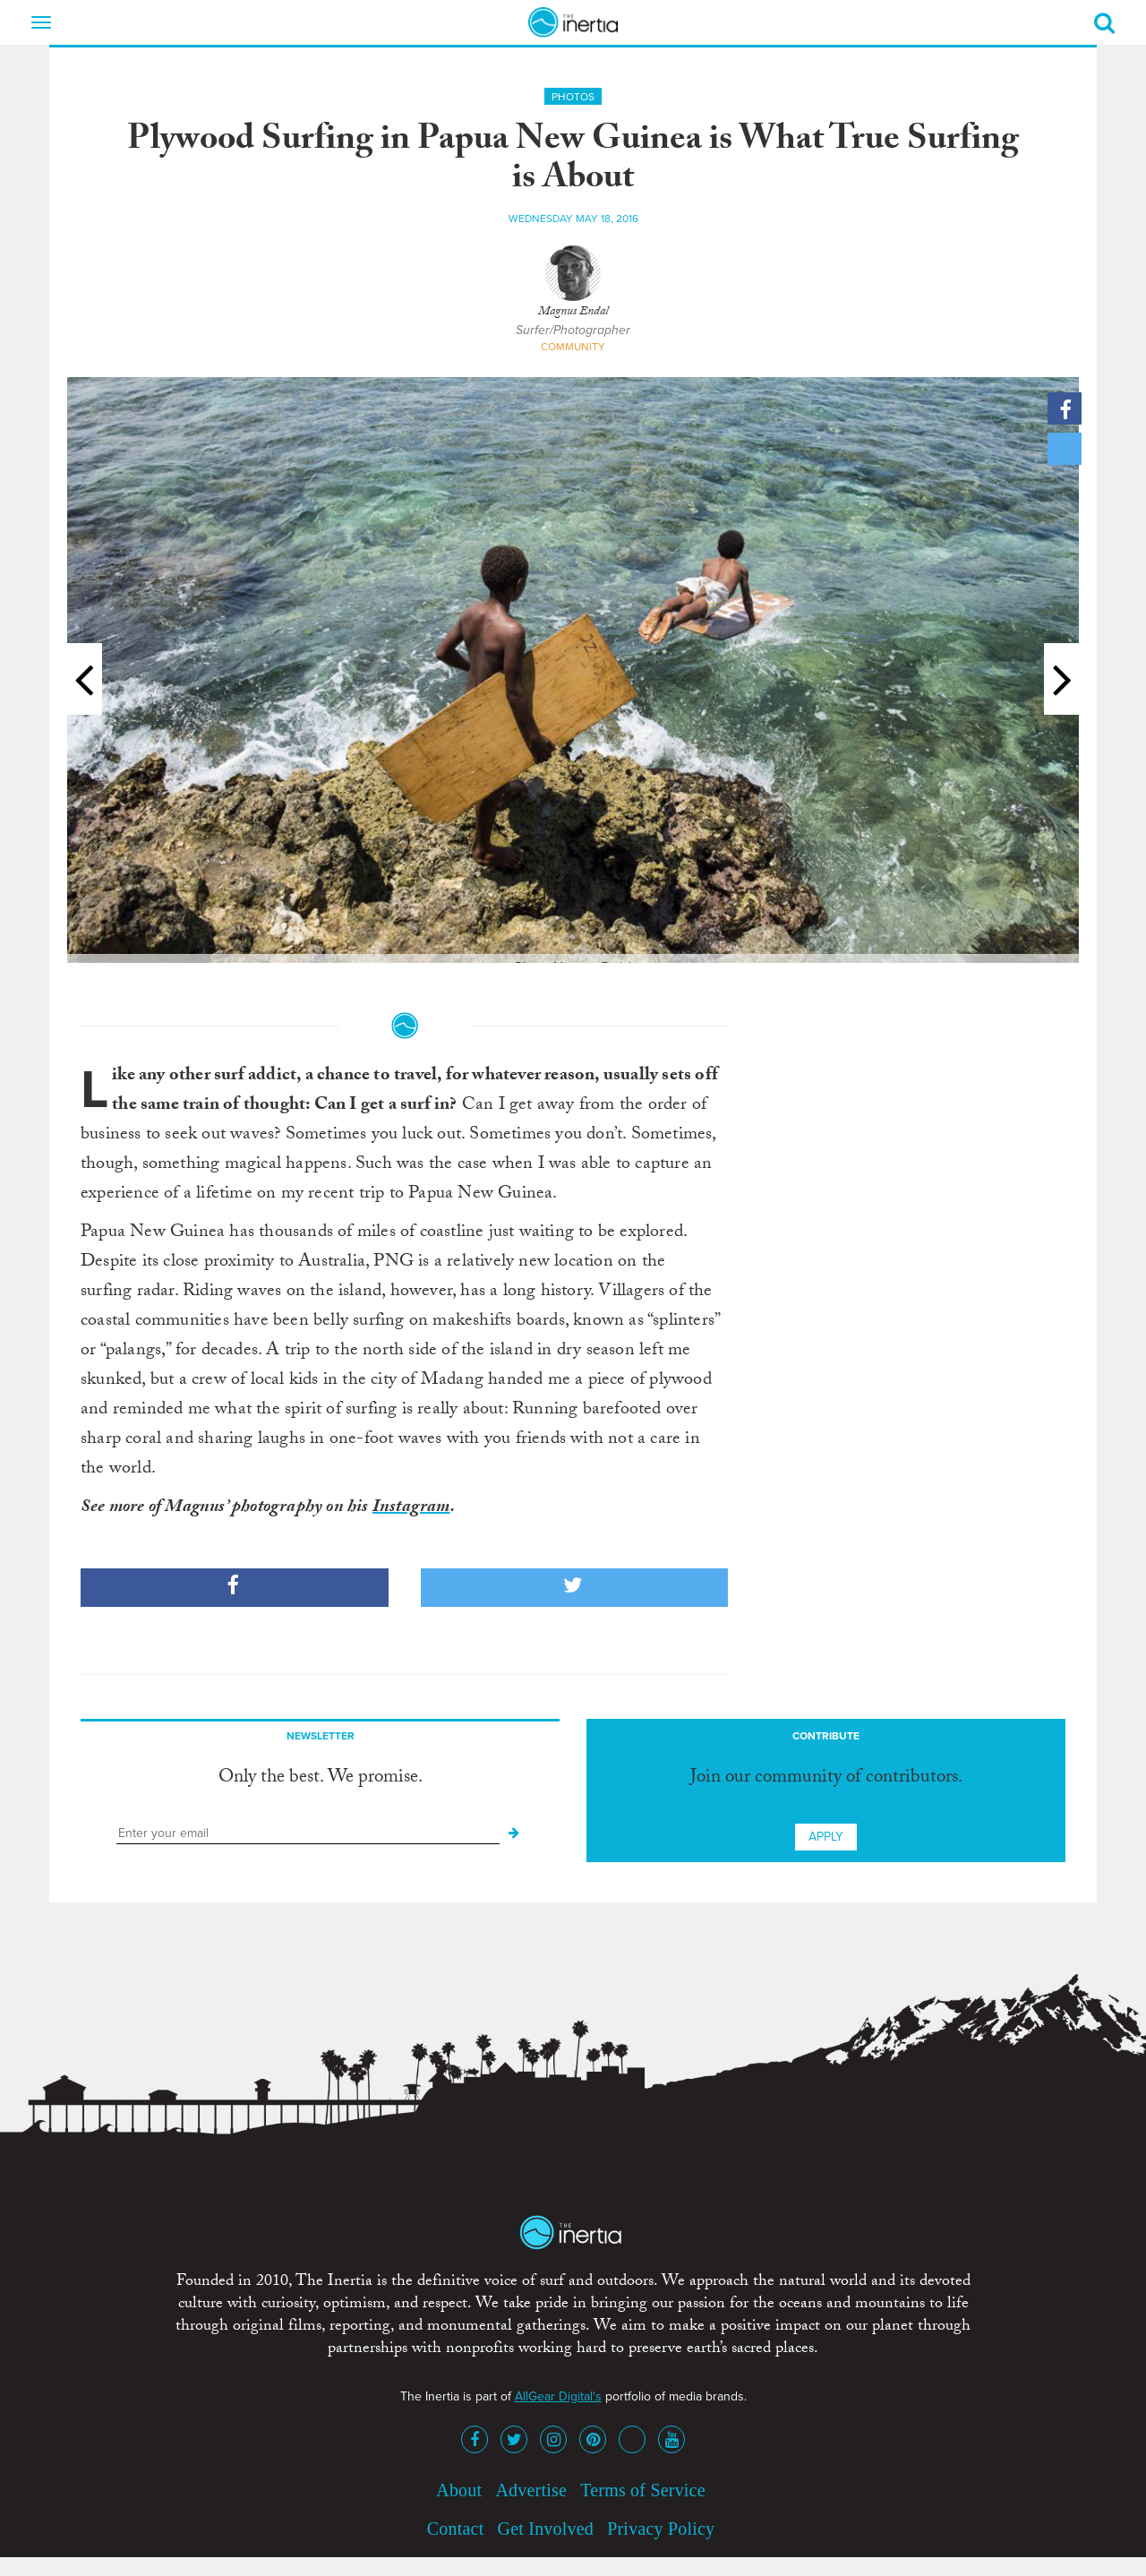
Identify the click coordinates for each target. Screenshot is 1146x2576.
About (459, 2490)
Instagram (411, 1508)
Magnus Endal (573, 312)
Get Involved (546, 2528)
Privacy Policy (660, 2528)
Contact (455, 2528)
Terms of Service (643, 2490)
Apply (825, 1836)
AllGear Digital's (558, 2396)
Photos (573, 96)
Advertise (531, 2490)
